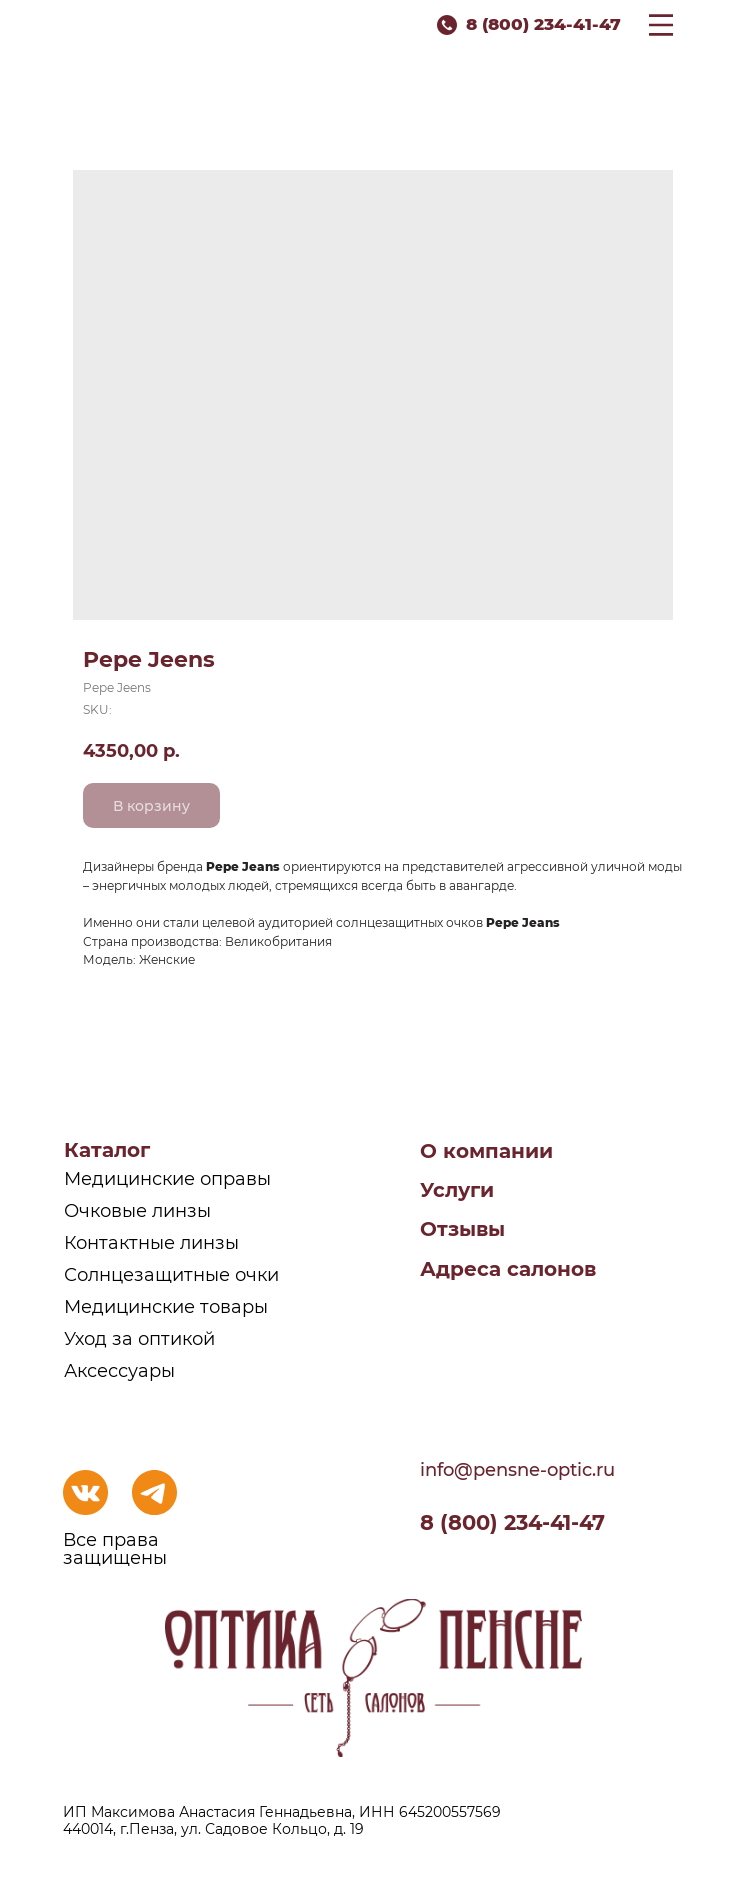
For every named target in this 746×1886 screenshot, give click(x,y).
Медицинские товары (166, 1307)
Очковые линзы (137, 1211)
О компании (486, 1151)
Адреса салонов (508, 1269)
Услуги (457, 1190)
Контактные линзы (151, 1243)
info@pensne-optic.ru (517, 1470)
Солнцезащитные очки (171, 1275)
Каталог (107, 1150)
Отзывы (462, 1229)
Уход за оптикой (139, 1339)
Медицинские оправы (167, 1179)
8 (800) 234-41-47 (543, 24)
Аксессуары (119, 1371)
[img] (85, 1492)
